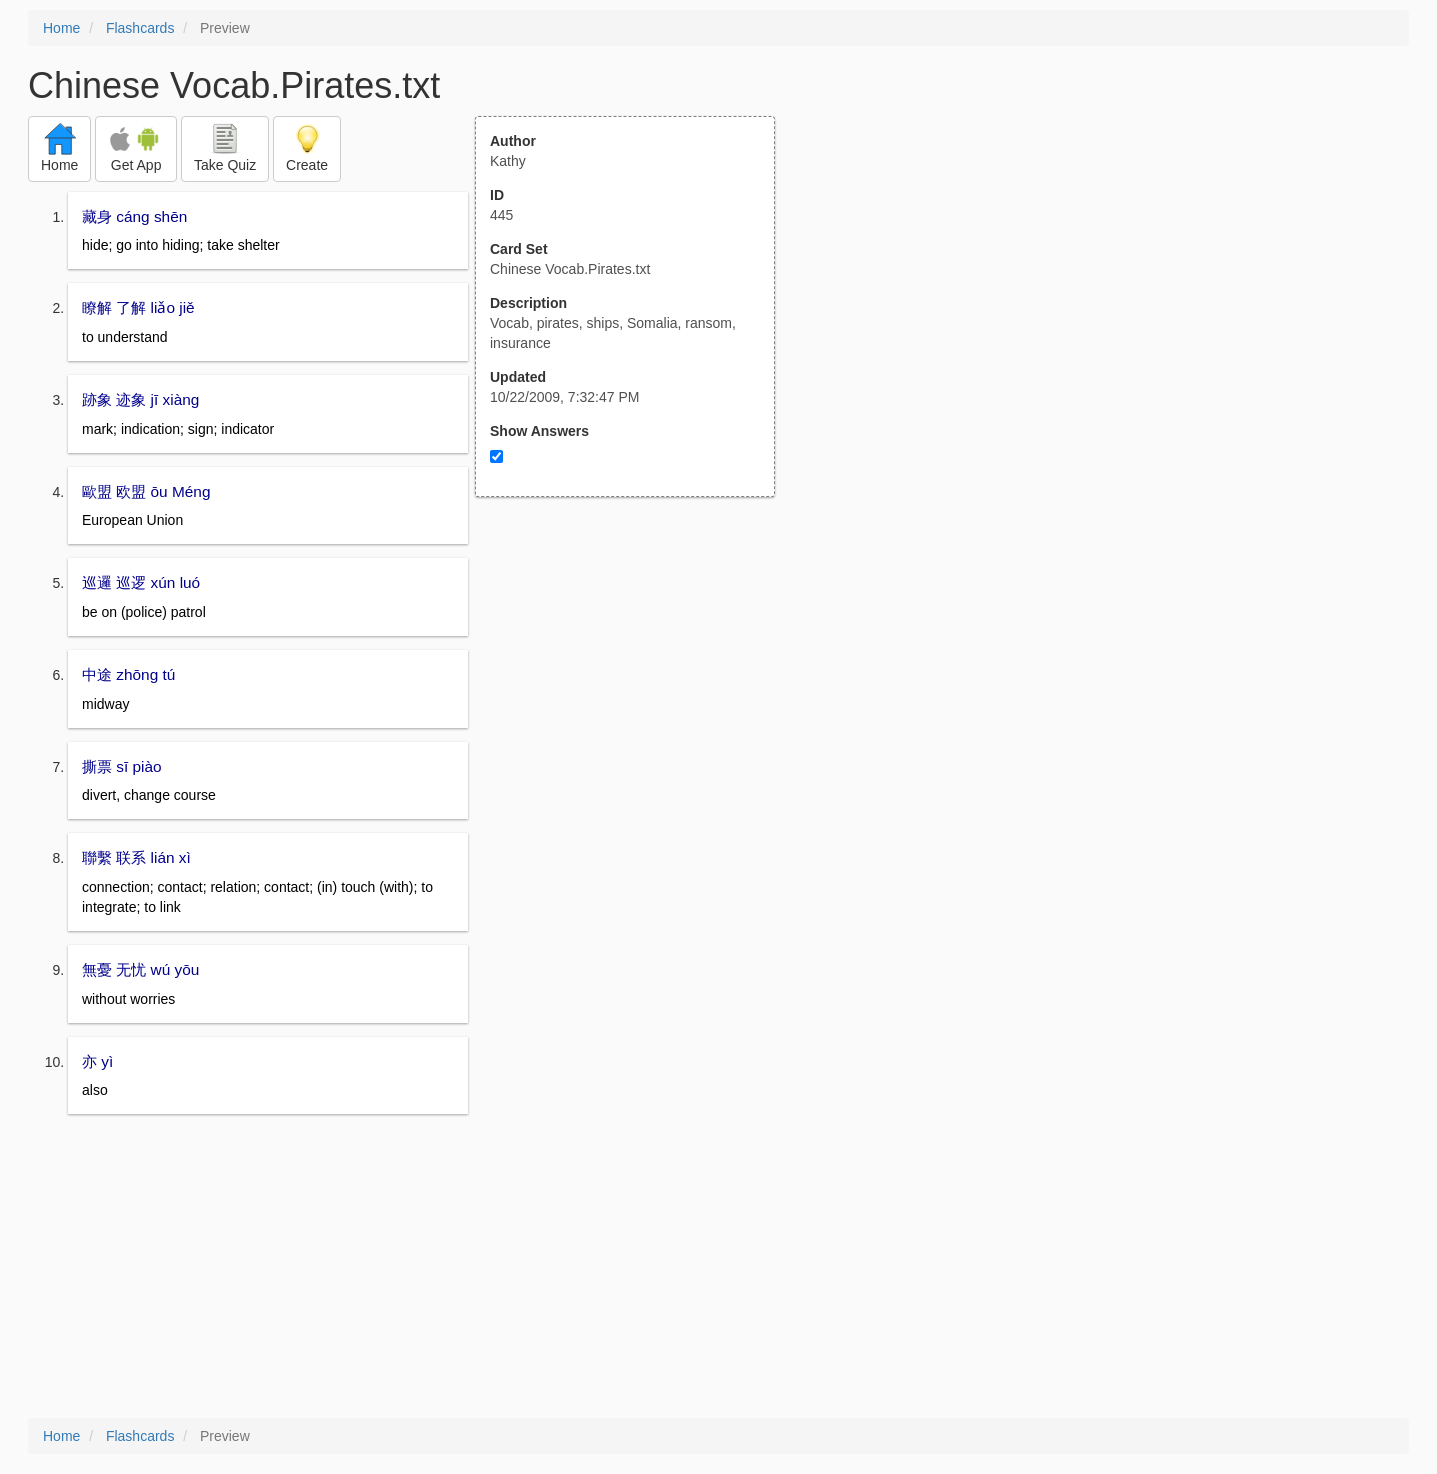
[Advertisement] (636, 693)
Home (61, 28)
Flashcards (140, 28)
